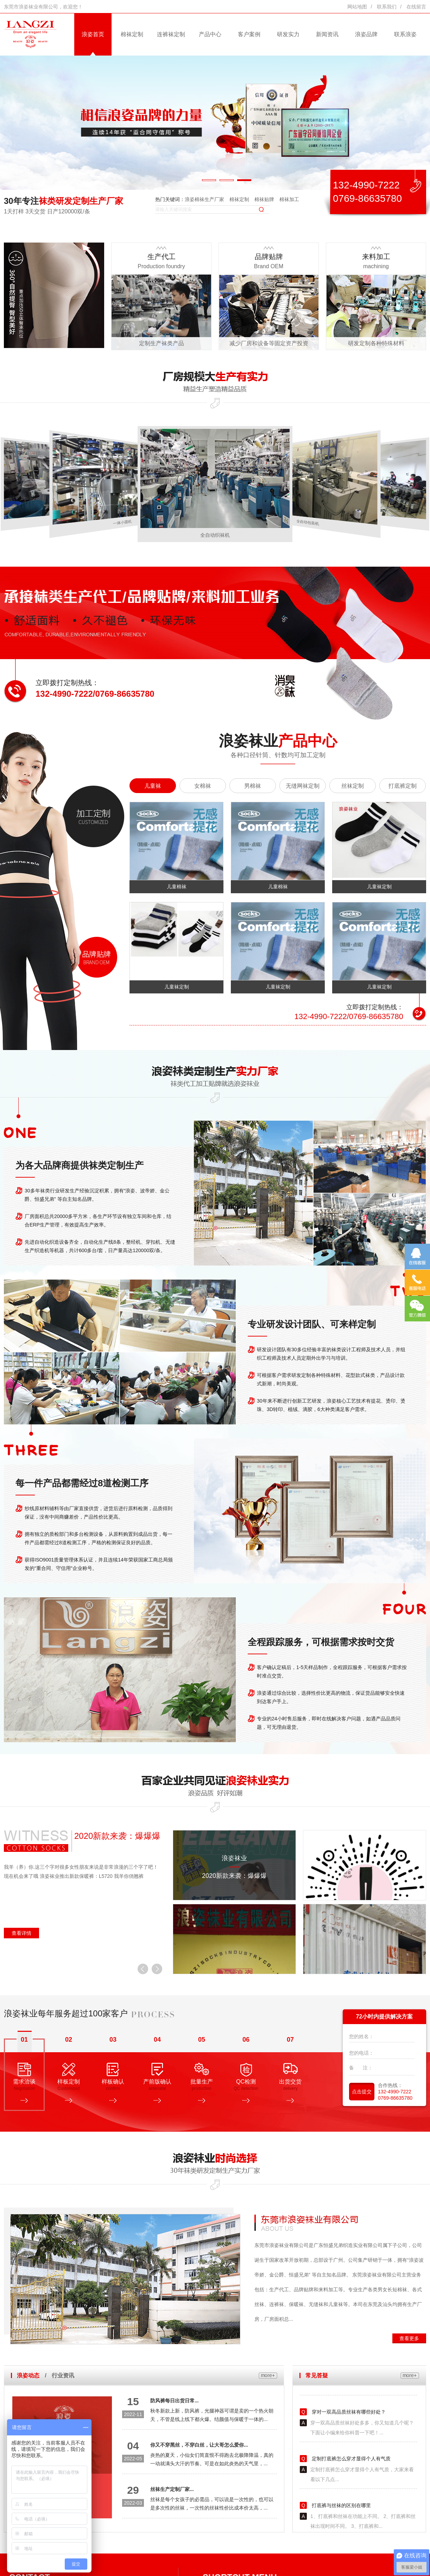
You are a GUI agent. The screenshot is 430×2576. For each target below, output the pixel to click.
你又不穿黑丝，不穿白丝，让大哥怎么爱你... (199, 2445)
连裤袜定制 (171, 34)
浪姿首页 (93, 34)
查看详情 (21, 1933)
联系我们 (387, 6)
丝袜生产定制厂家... (172, 2489)
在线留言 (416, 6)
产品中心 (210, 34)
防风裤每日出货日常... (174, 2400)
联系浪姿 (405, 34)
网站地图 (357, 6)
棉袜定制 (132, 34)
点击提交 (362, 2091)
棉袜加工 (289, 199)
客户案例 (249, 34)
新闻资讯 (327, 34)
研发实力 (288, 34)
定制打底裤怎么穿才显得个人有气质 (350, 2488)
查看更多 (409, 2338)
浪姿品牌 (366, 34)
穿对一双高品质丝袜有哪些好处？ (348, 2441)
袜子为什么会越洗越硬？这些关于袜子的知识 (360, 2394)
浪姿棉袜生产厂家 (204, 199)
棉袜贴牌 (264, 199)
